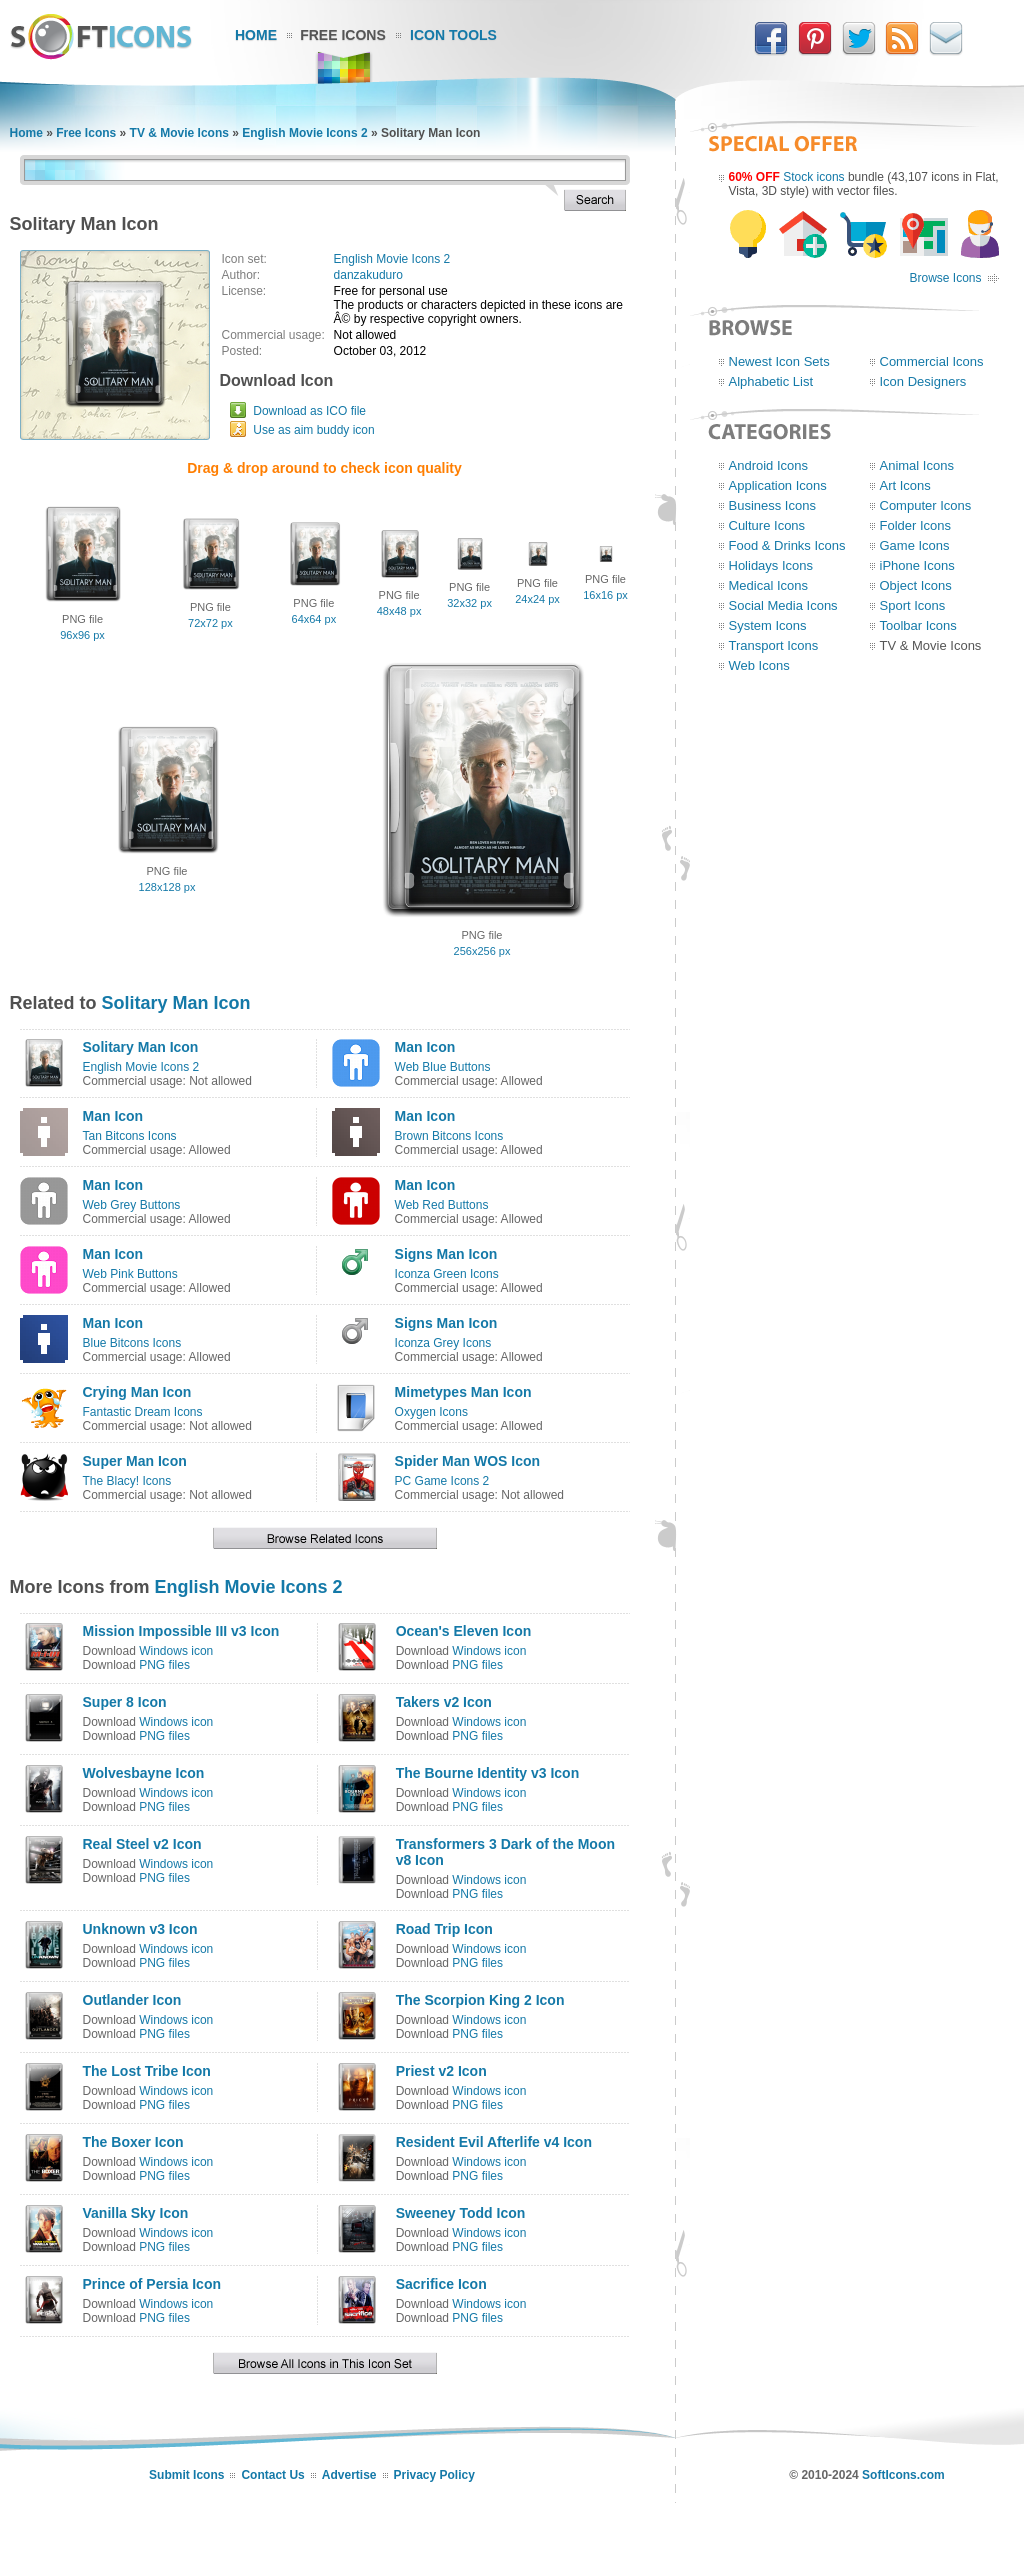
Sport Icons (913, 605)
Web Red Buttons (442, 1205)
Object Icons (916, 585)
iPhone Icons (917, 565)
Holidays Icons (771, 565)
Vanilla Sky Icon (136, 2213)
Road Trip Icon (444, 1929)
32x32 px (469, 603)
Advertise (349, 2475)
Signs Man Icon (446, 1254)
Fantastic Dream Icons (143, 1412)
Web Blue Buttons (443, 1067)
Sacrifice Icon (441, 2284)
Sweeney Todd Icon (461, 2213)
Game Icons (915, 545)
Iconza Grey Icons (443, 1343)
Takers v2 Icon (444, 1702)
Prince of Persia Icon (152, 2284)
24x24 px (537, 599)
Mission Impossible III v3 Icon (181, 1631)
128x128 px (167, 887)
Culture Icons (767, 525)
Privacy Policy (434, 2475)
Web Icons (759, 665)
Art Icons (905, 485)
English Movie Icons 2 (304, 133)
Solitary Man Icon (176, 1003)
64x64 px (314, 619)
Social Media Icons (783, 605)
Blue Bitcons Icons (132, 1343)
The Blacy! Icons (127, 1481)
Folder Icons (916, 525)
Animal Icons (917, 465)
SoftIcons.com (903, 2475)
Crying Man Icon (137, 1392)
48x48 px (399, 611)
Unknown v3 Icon (140, 1929)
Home (256, 35)
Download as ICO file (309, 411)
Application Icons (778, 485)
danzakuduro (368, 275)
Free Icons (343, 35)
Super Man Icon (135, 1461)
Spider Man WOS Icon (467, 1461)
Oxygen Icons (431, 1412)
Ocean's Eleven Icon (464, 1631)
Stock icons (813, 177)
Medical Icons (768, 585)
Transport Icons (774, 645)
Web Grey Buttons (132, 1205)
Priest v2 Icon (441, 2071)
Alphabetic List (771, 381)
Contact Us (272, 2475)
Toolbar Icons (918, 625)
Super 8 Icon (125, 1702)
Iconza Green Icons (447, 1274)
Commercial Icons (932, 361)
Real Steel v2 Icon (142, 1844)
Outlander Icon (132, 2000)
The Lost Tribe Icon (147, 2071)
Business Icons (772, 505)
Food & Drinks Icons (787, 545)
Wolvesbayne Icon (144, 1773)
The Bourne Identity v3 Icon (488, 1773)
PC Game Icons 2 (442, 1481)
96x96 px (82, 635)
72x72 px (210, 623)
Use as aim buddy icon (313, 430)
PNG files (164, 1665)
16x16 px (605, 595)
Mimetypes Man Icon (463, 1392)
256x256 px (482, 951)
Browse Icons (945, 278)
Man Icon (425, 1047)
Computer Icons (926, 505)
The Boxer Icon (133, 2142)
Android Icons (769, 465)
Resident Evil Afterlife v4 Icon (494, 2142)
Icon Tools (453, 35)
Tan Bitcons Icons (130, 1136)
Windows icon (176, 1651)
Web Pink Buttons (130, 1274)
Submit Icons (186, 2475)
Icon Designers (923, 381)
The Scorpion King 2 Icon (480, 2000)
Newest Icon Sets (779, 361)
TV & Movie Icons (179, 133)
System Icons (768, 625)
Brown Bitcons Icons (449, 1136)
